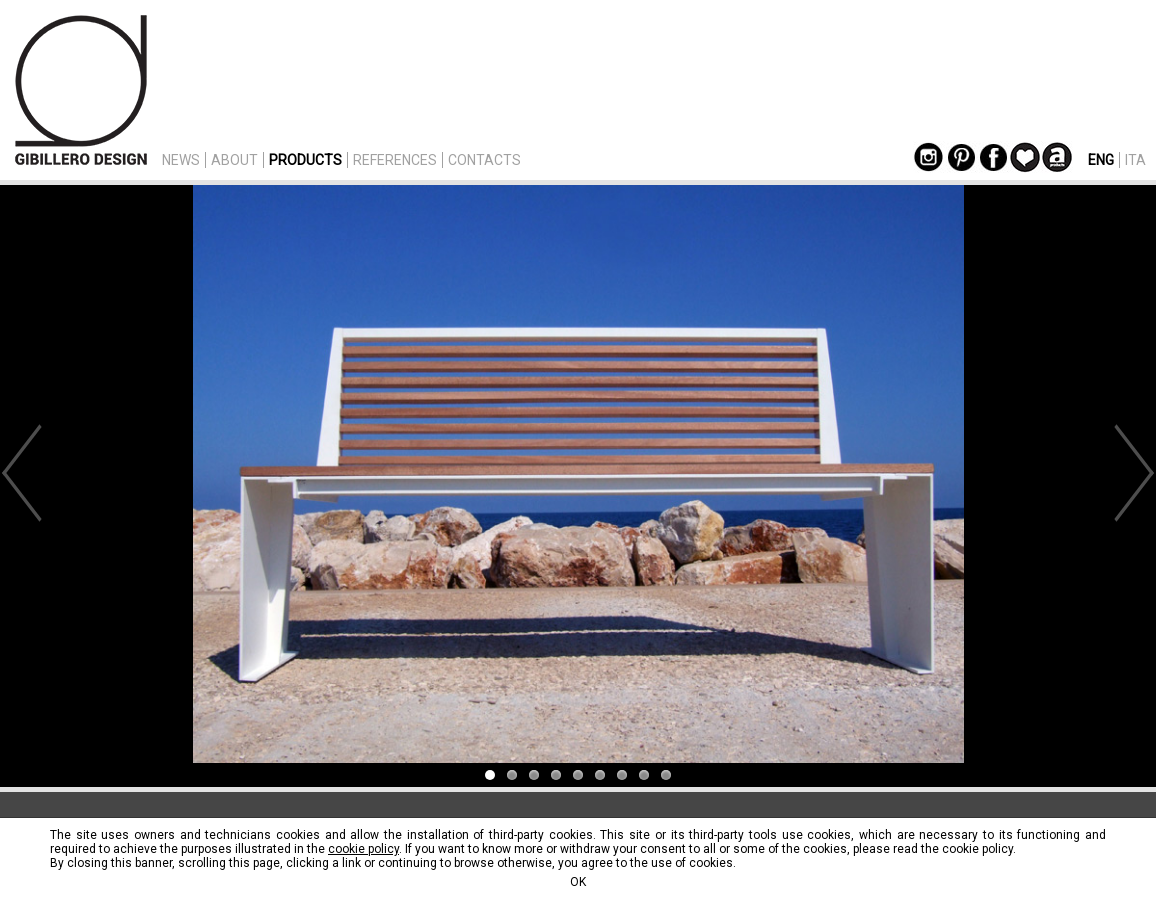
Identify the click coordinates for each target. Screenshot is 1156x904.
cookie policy (363, 849)
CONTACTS (484, 160)
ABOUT (234, 160)
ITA (1135, 160)
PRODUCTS (305, 160)
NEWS (181, 160)
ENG (1101, 160)
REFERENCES (395, 160)
